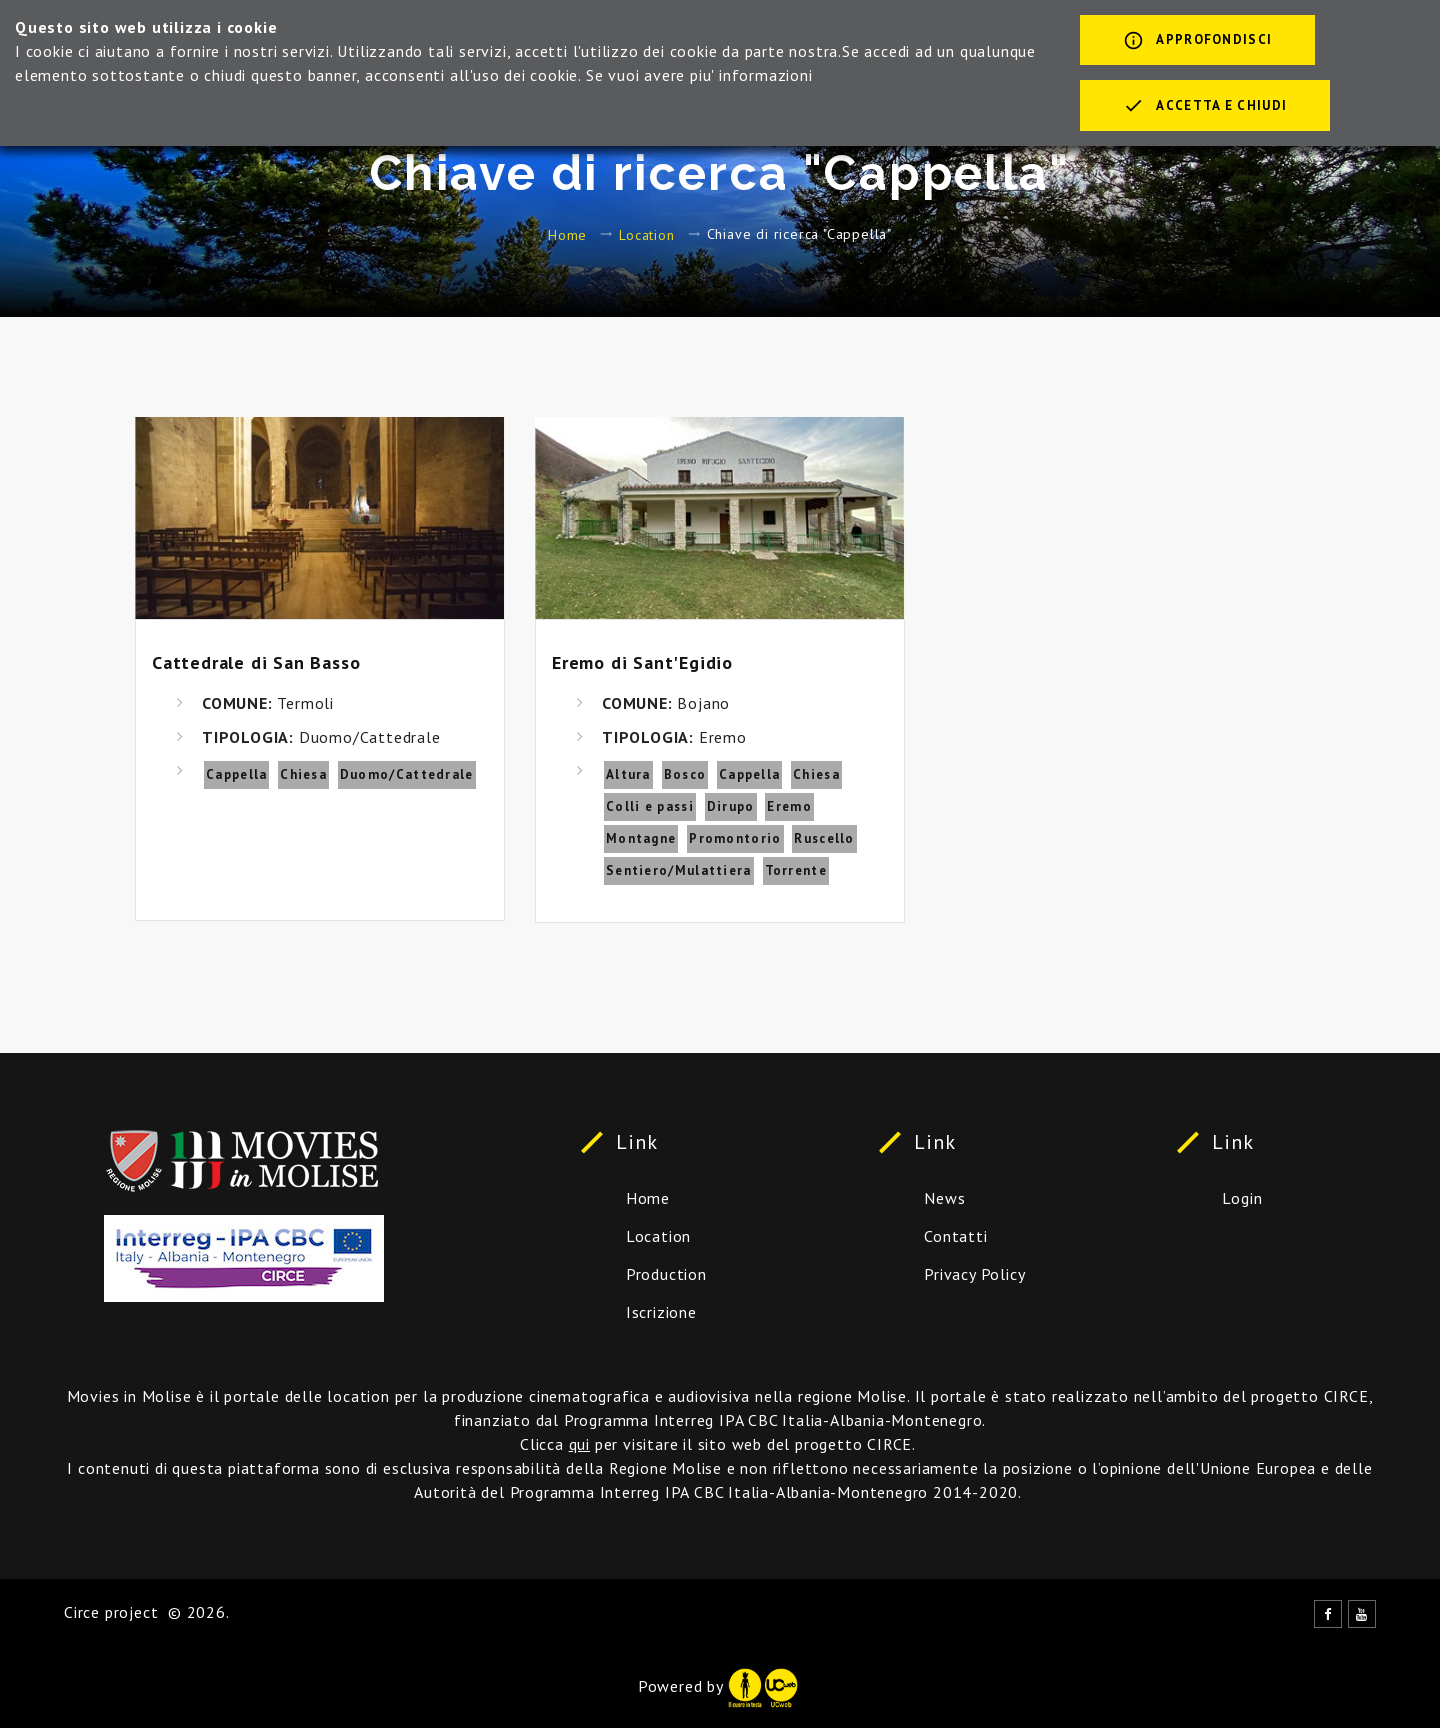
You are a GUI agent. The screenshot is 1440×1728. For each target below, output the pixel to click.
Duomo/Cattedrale (407, 774)
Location (646, 234)
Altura (628, 774)
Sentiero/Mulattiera (679, 870)
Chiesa (303, 774)
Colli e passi (650, 806)
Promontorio (735, 838)
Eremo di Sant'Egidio (642, 662)
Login (1242, 1198)
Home (567, 234)
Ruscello (824, 838)
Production (666, 1274)
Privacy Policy (974, 1274)
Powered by (718, 1686)
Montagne (641, 838)
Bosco (685, 774)
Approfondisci (1197, 42)
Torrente (796, 870)
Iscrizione (661, 1312)
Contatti (955, 1236)
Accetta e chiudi (1205, 107)
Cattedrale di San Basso (256, 662)
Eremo (789, 806)
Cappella (236, 774)
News (944, 1198)
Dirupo (731, 806)
